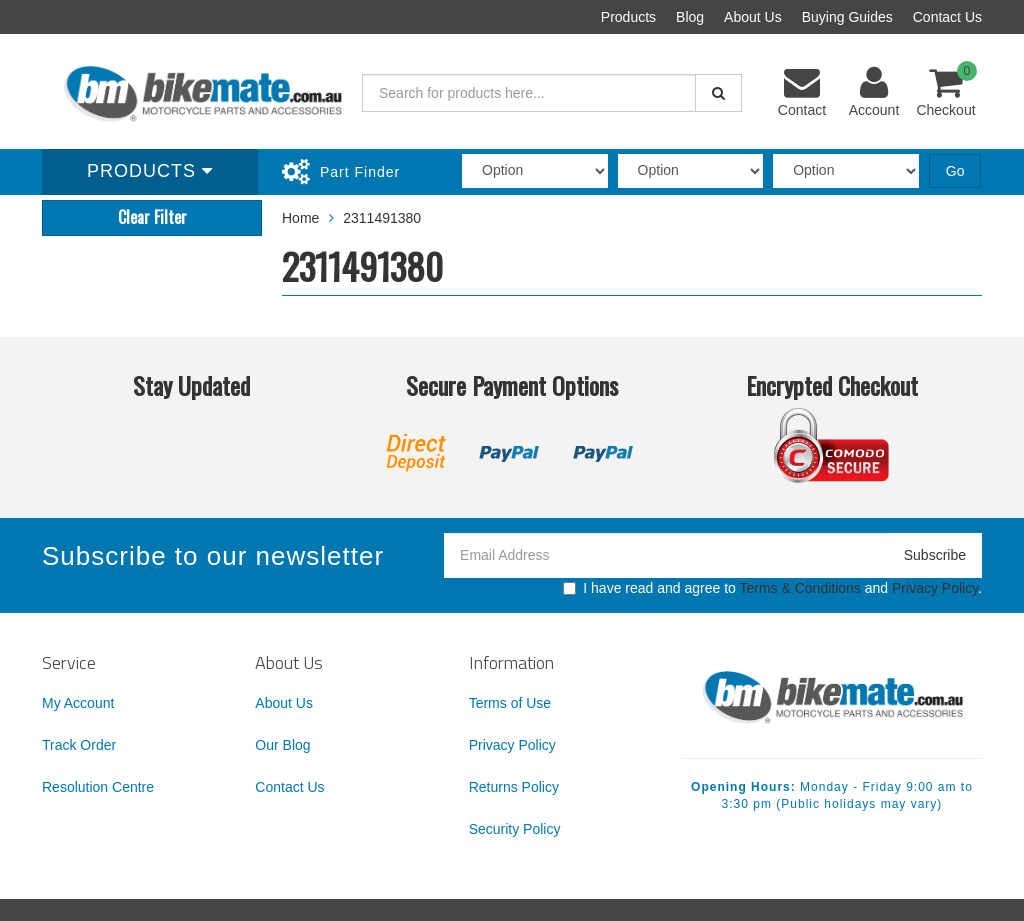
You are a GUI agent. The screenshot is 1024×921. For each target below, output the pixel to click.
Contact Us (947, 17)
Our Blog (282, 745)
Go (955, 171)
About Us (753, 17)
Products (628, 17)
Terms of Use (510, 703)
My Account (78, 703)
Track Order (79, 745)
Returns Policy (514, 787)
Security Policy (515, 829)
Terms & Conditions (799, 588)
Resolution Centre (98, 787)
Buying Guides (847, 17)
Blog (690, 17)
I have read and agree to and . (772, 588)
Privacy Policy (935, 588)
